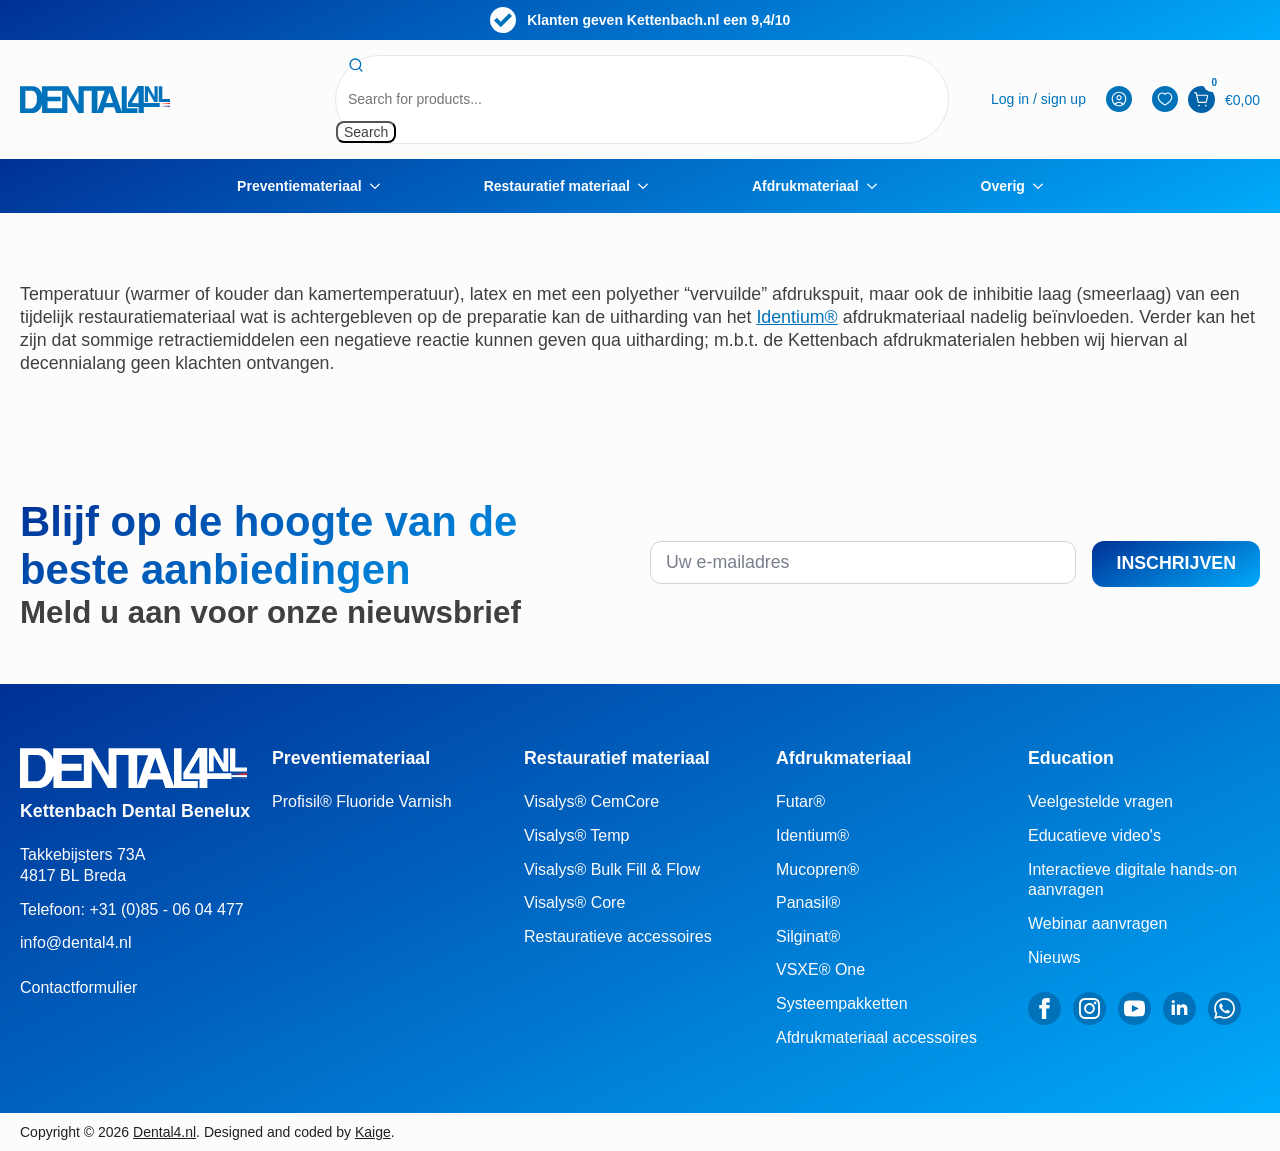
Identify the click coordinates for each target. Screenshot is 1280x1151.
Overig (1003, 186)
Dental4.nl (164, 1132)
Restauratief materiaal (557, 186)
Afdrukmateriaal (805, 186)
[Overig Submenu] (1044, 186)
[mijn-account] (1038, 99)
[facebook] (1044, 1008)
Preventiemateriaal (299, 186)
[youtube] (1134, 1008)
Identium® (796, 317)
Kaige (373, 1132)
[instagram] (1089, 1008)
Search (366, 132)
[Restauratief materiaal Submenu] (649, 186)
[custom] (1224, 1008)
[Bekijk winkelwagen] (1201, 99)
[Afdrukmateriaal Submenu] (878, 186)
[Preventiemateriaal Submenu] (381, 186)
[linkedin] (1179, 1008)
